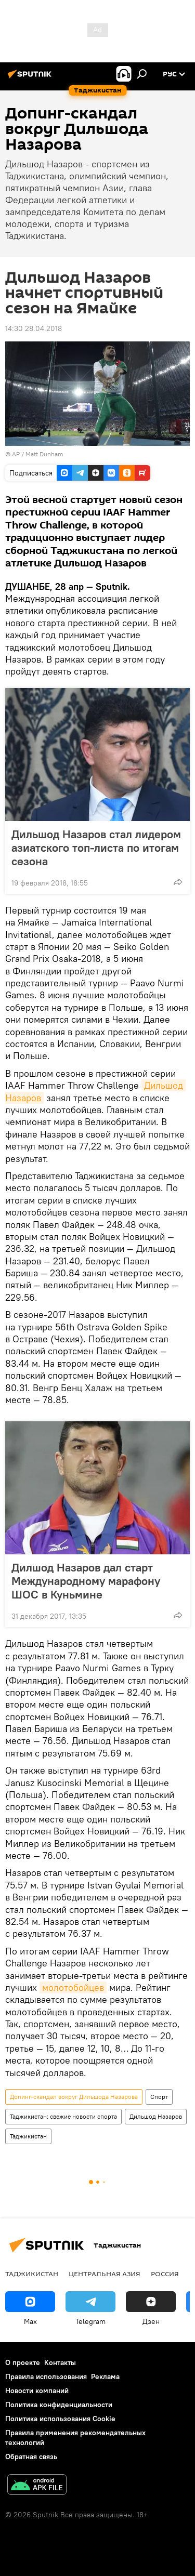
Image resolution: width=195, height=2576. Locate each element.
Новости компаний (37, 2390)
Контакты (60, 2362)
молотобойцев (73, 1987)
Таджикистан (28, 2136)
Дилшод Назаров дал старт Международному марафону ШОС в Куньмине (85, 1581)
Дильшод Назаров (155, 2116)
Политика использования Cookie (60, 2418)
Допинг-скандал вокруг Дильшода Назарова (74, 2097)
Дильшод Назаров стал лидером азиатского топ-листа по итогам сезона (96, 847)
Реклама (105, 2376)
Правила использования (46, 2376)
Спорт (159, 2097)
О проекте (22, 2362)
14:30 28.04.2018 (33, 328)
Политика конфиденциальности (58, 2404)
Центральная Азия (104, 2273)
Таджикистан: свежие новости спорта (63, 2116)
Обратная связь (31, 2456)
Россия (165, 2273)
